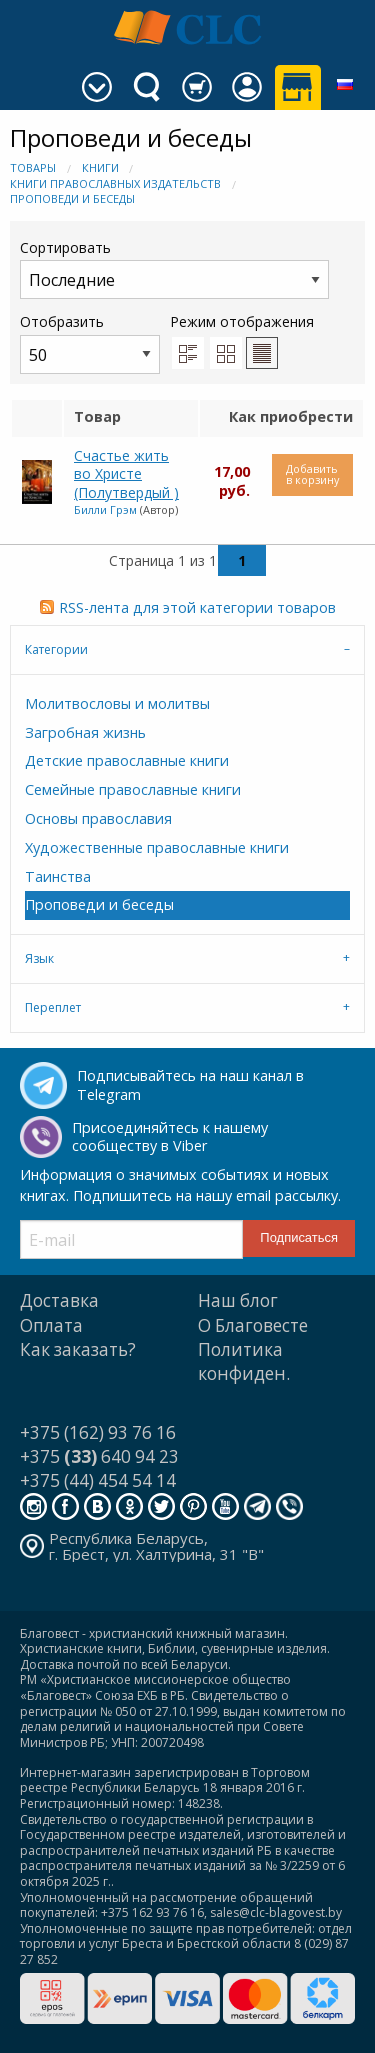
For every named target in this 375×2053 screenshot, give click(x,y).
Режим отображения (242, 321)
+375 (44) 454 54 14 (98, 1480)
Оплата (51, 1325)
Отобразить (90, 342)
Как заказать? (78, 1349)
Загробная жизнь (85, 732)
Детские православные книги (127, 760)
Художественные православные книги (157, 847)
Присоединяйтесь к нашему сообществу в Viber (170, 1137)
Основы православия (98, 818)
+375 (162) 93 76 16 (98, 1432)
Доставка (59, 1300)
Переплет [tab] (53, 1007)
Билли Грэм (105, 509)
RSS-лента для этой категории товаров (197, 607)
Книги (100, 167)
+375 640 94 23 (99, 1456)
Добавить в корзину (312, 474)
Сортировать (174, 268)
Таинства (58, 876)
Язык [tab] (39, 958)
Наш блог (238, 1300)
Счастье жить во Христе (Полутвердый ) (126, 474)
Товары (33, 167)
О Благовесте (253, 1325)
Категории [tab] (56, 649)
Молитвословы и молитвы (117, 703)
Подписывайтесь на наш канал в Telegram (190, 1085)
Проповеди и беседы (72, 198)
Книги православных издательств (115, 183)
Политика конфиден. (244, 1361)
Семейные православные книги (133, 789)
